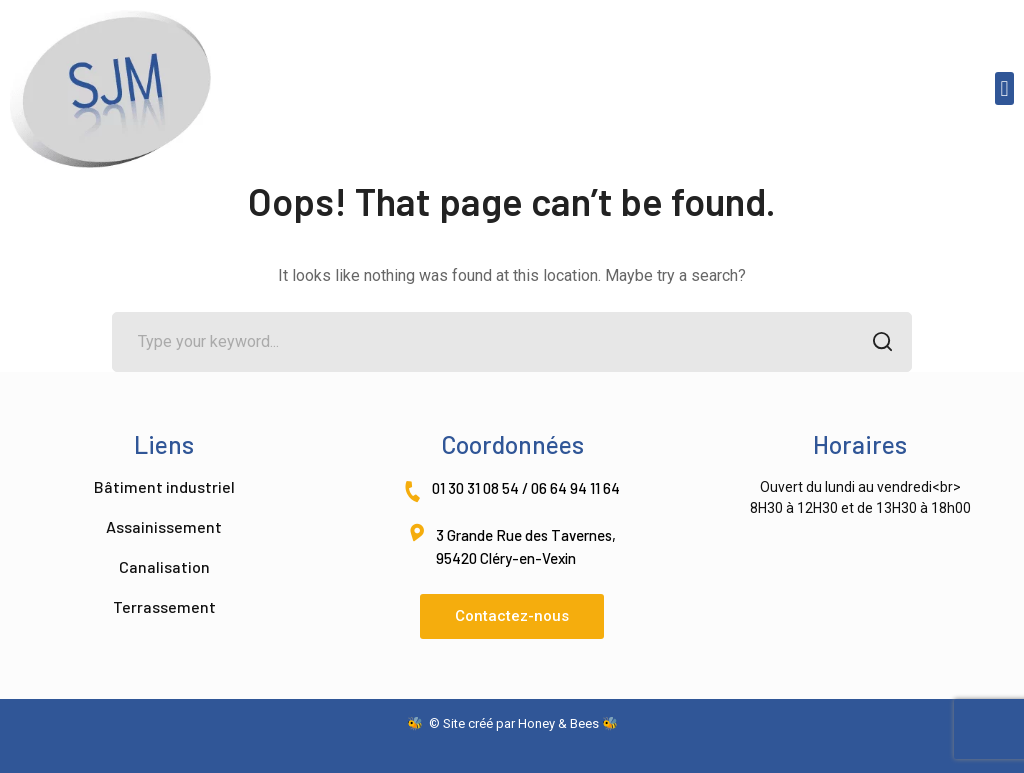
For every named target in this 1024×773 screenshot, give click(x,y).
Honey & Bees (558, 723)
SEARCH (876, 343)
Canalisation (164, 566)
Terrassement (164, 606)
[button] (1004, 88)
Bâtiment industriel (164, 486)
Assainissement (164, 526)
